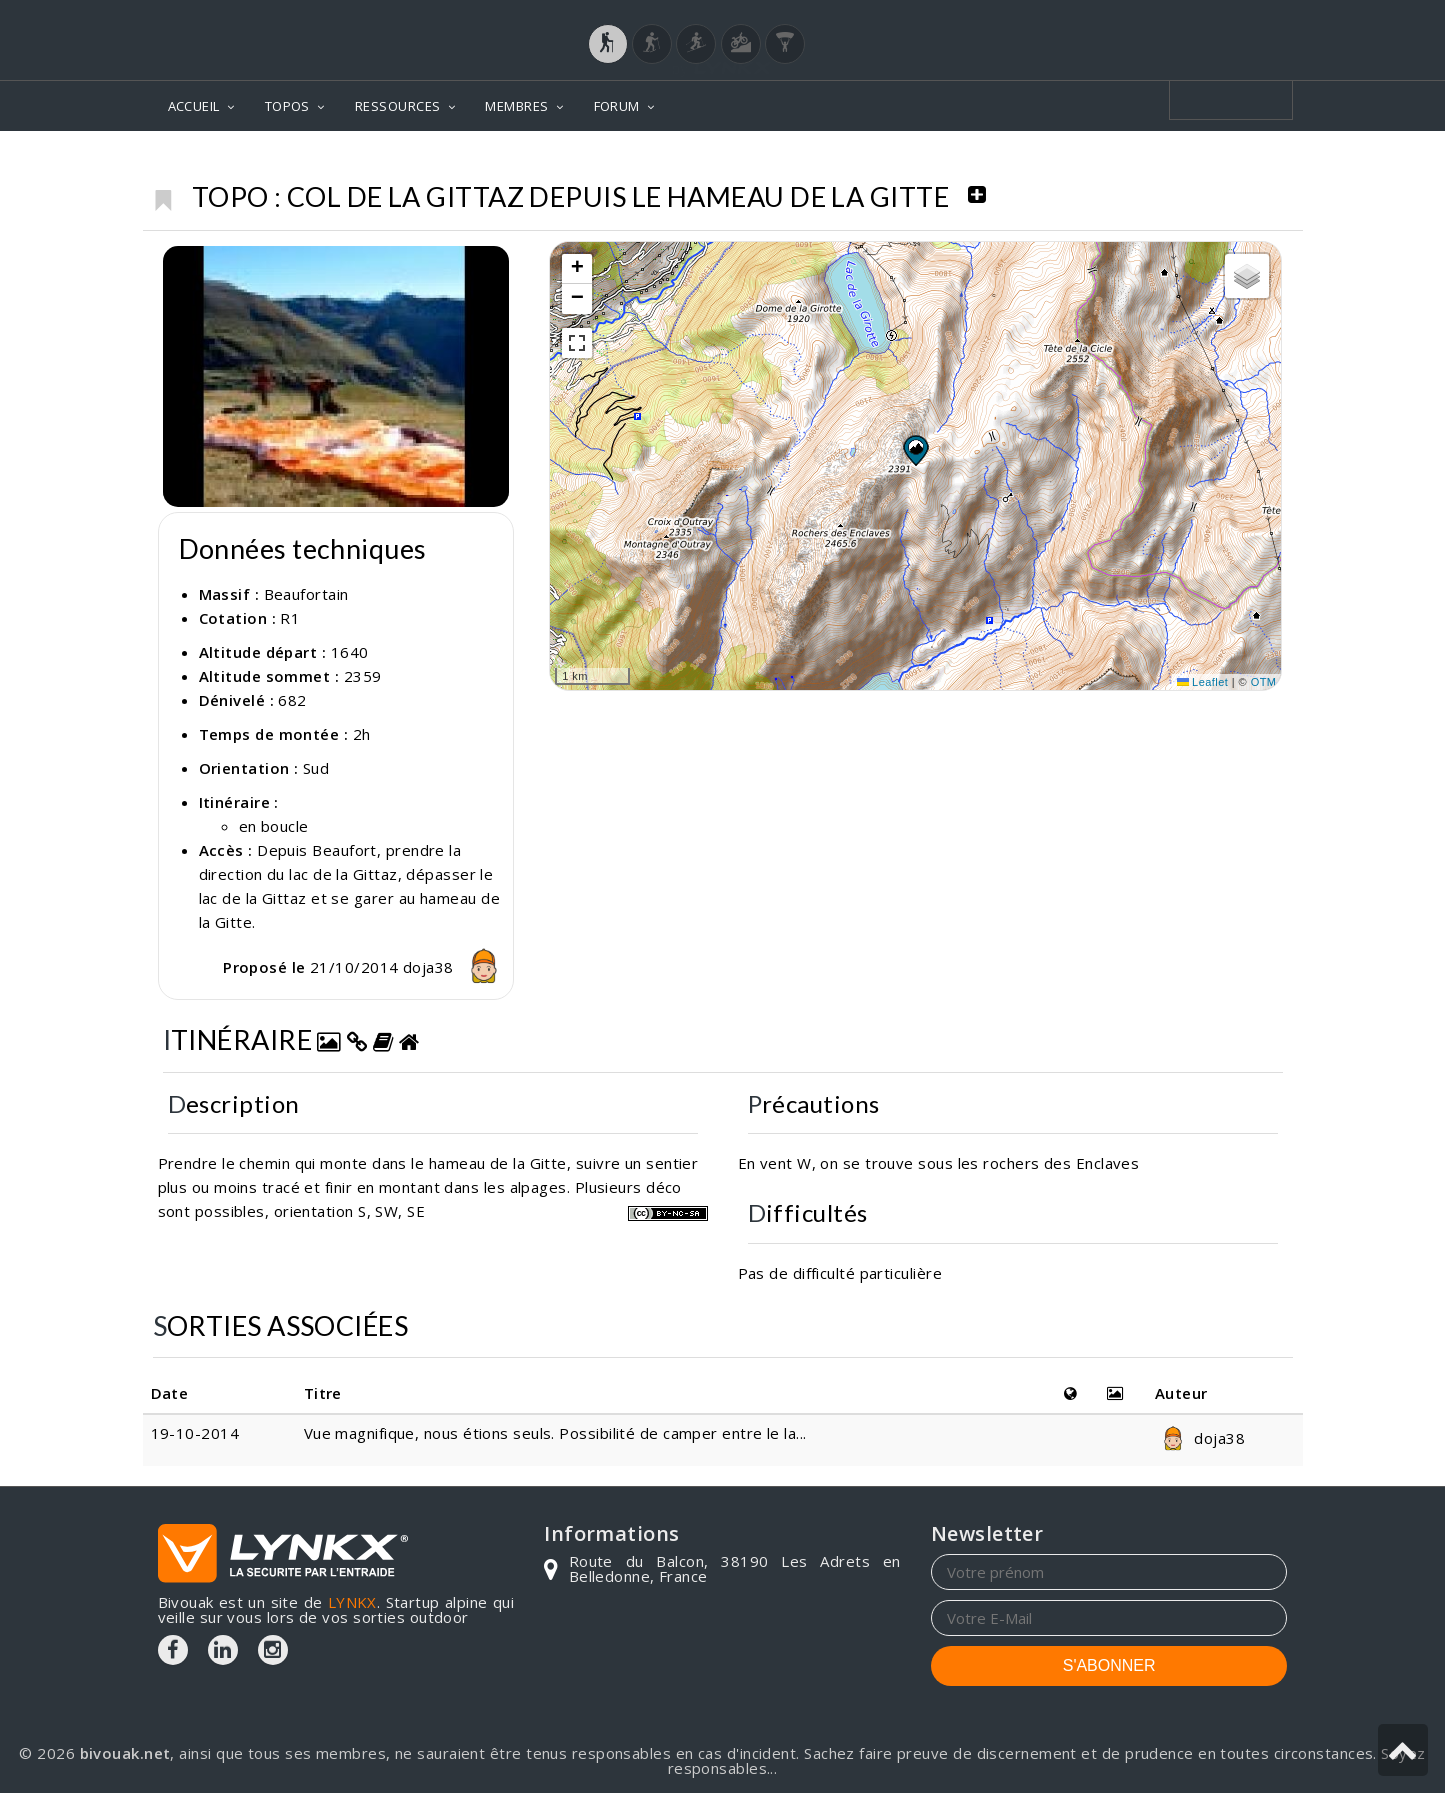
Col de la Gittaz (1221, 160)
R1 (290, 618)
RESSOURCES (398, 106)
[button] (915, 450)
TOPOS (287, 106)
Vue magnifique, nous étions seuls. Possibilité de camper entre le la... (555, 1433)
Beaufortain (1087, 160)
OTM (1264, 682)
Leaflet (1203, 682)
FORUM (617, 106)
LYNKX (352, 1602)
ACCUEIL (194, 106)
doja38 (455, 967)
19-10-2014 (195, 1433)
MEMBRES (516, 106)
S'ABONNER (1109, 1665)
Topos (988, 160)
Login (1188, 19)
